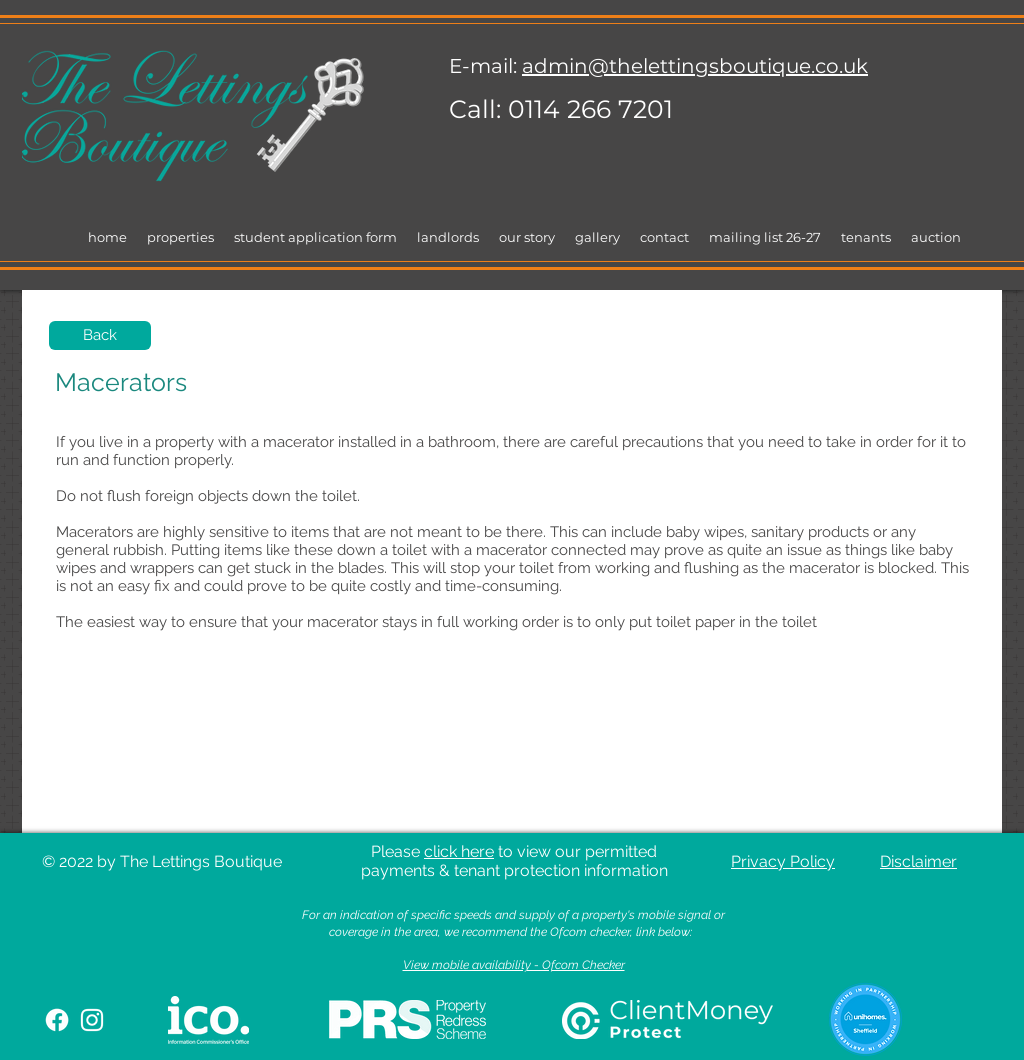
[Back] (100, 335)
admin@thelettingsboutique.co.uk (695, 66)
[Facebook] (57, 1020)
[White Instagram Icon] (92, 1020)
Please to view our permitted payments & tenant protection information (514, 861)
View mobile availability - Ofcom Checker (514, 965)
